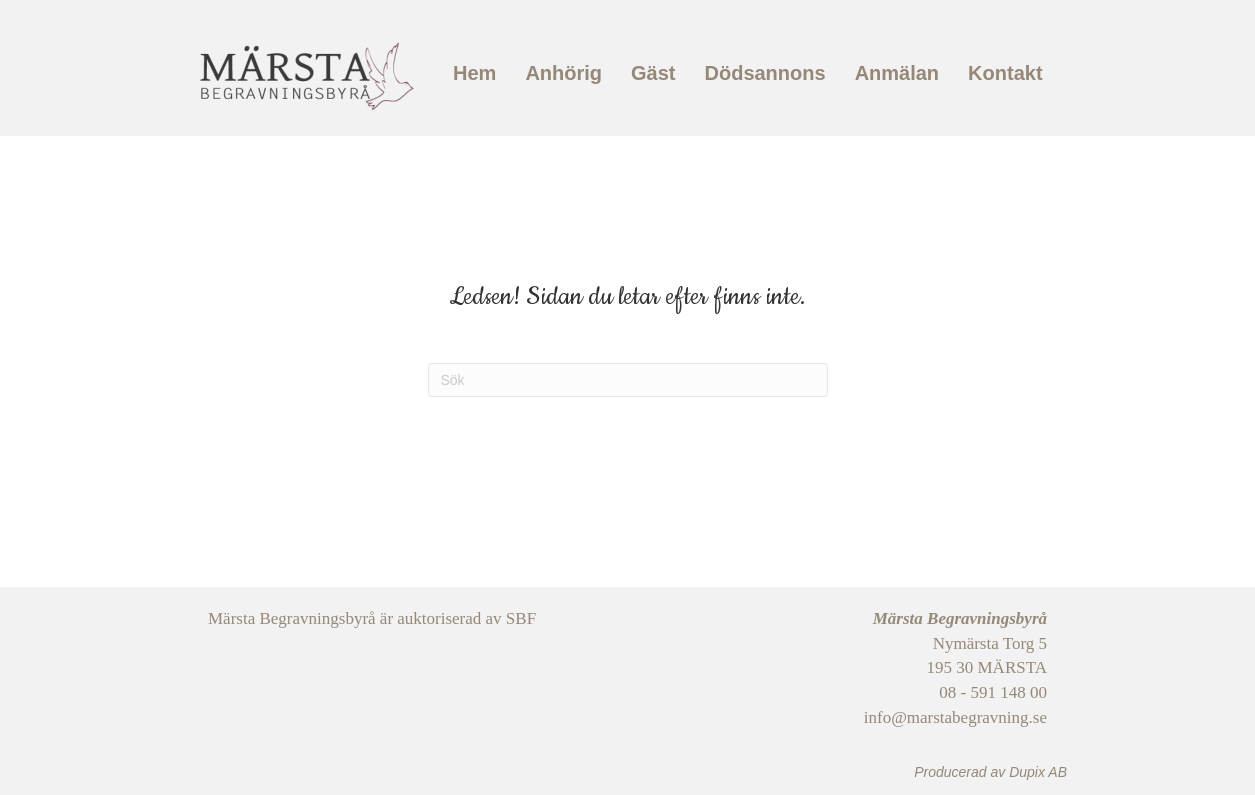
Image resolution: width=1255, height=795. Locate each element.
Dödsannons (765, 73)
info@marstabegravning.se (955, 717)
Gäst (653, 73)
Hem (474, 73)
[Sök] (628, 380)
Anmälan (897, 73)
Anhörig (563, 73)
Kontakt (1005, 73)
